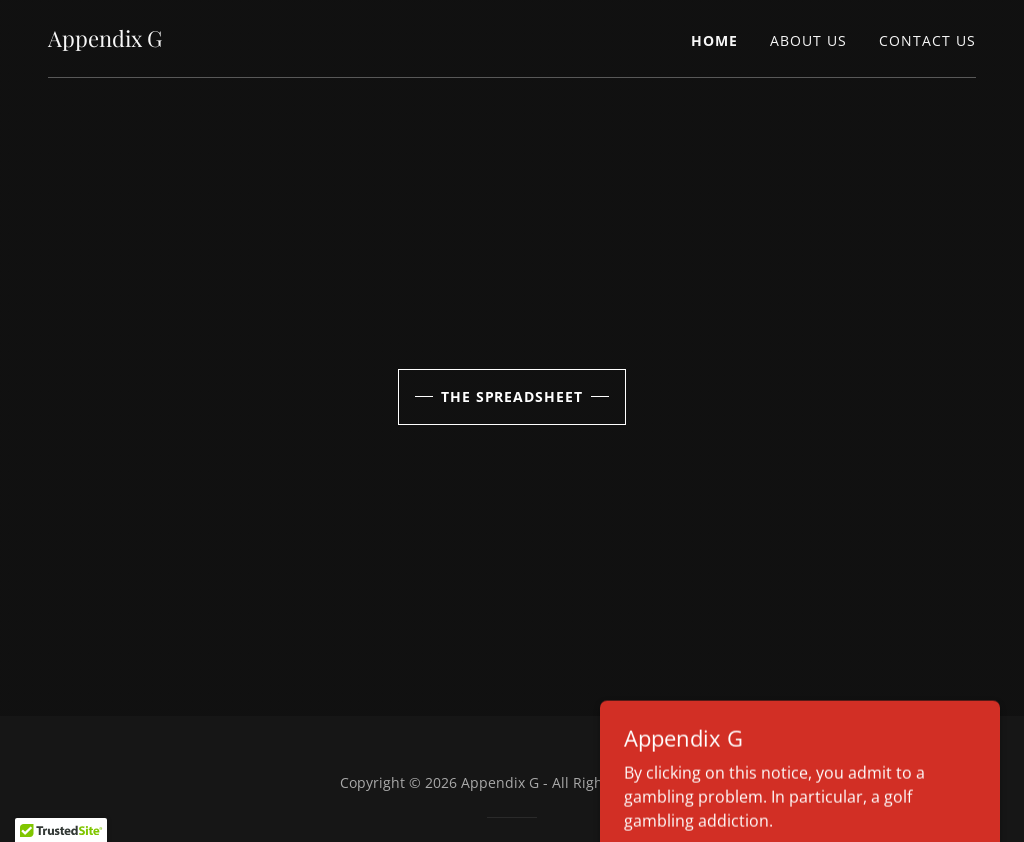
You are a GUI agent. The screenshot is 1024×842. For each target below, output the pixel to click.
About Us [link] (808, 40)
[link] (105, 41)
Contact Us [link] (927, 40)
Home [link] (714, 40)
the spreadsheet (512, 396)
